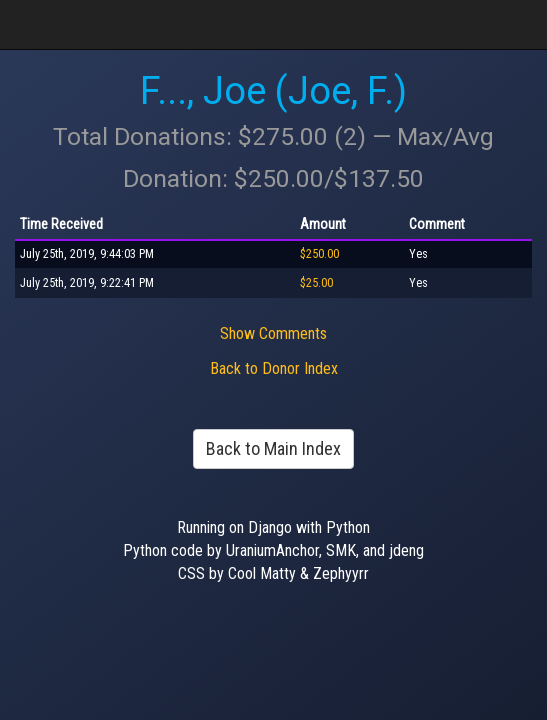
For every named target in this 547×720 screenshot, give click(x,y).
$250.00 (319, 254)
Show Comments (273, 333)
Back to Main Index (273, 448)
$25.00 (316, 283)
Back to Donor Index (274, 368)
